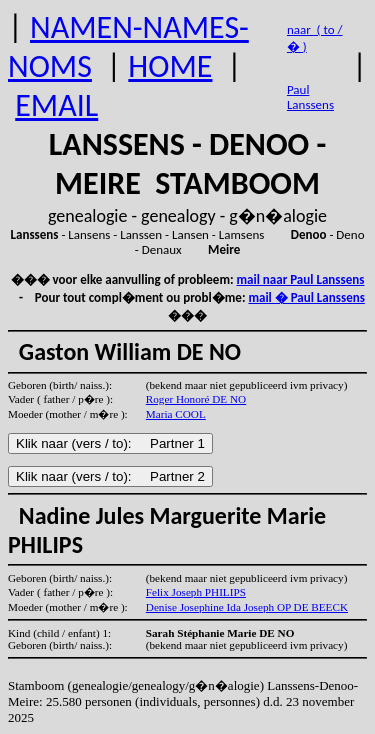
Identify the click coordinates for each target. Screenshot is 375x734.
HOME (170, 66)
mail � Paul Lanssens (306, 297)
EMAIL (56, 105)
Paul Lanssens (310, 97)
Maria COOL (176, 414)
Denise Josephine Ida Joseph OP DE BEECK (247, 607)
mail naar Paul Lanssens (301, 279)
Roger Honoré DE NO (196, 399)
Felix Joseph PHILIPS (196, 592)
